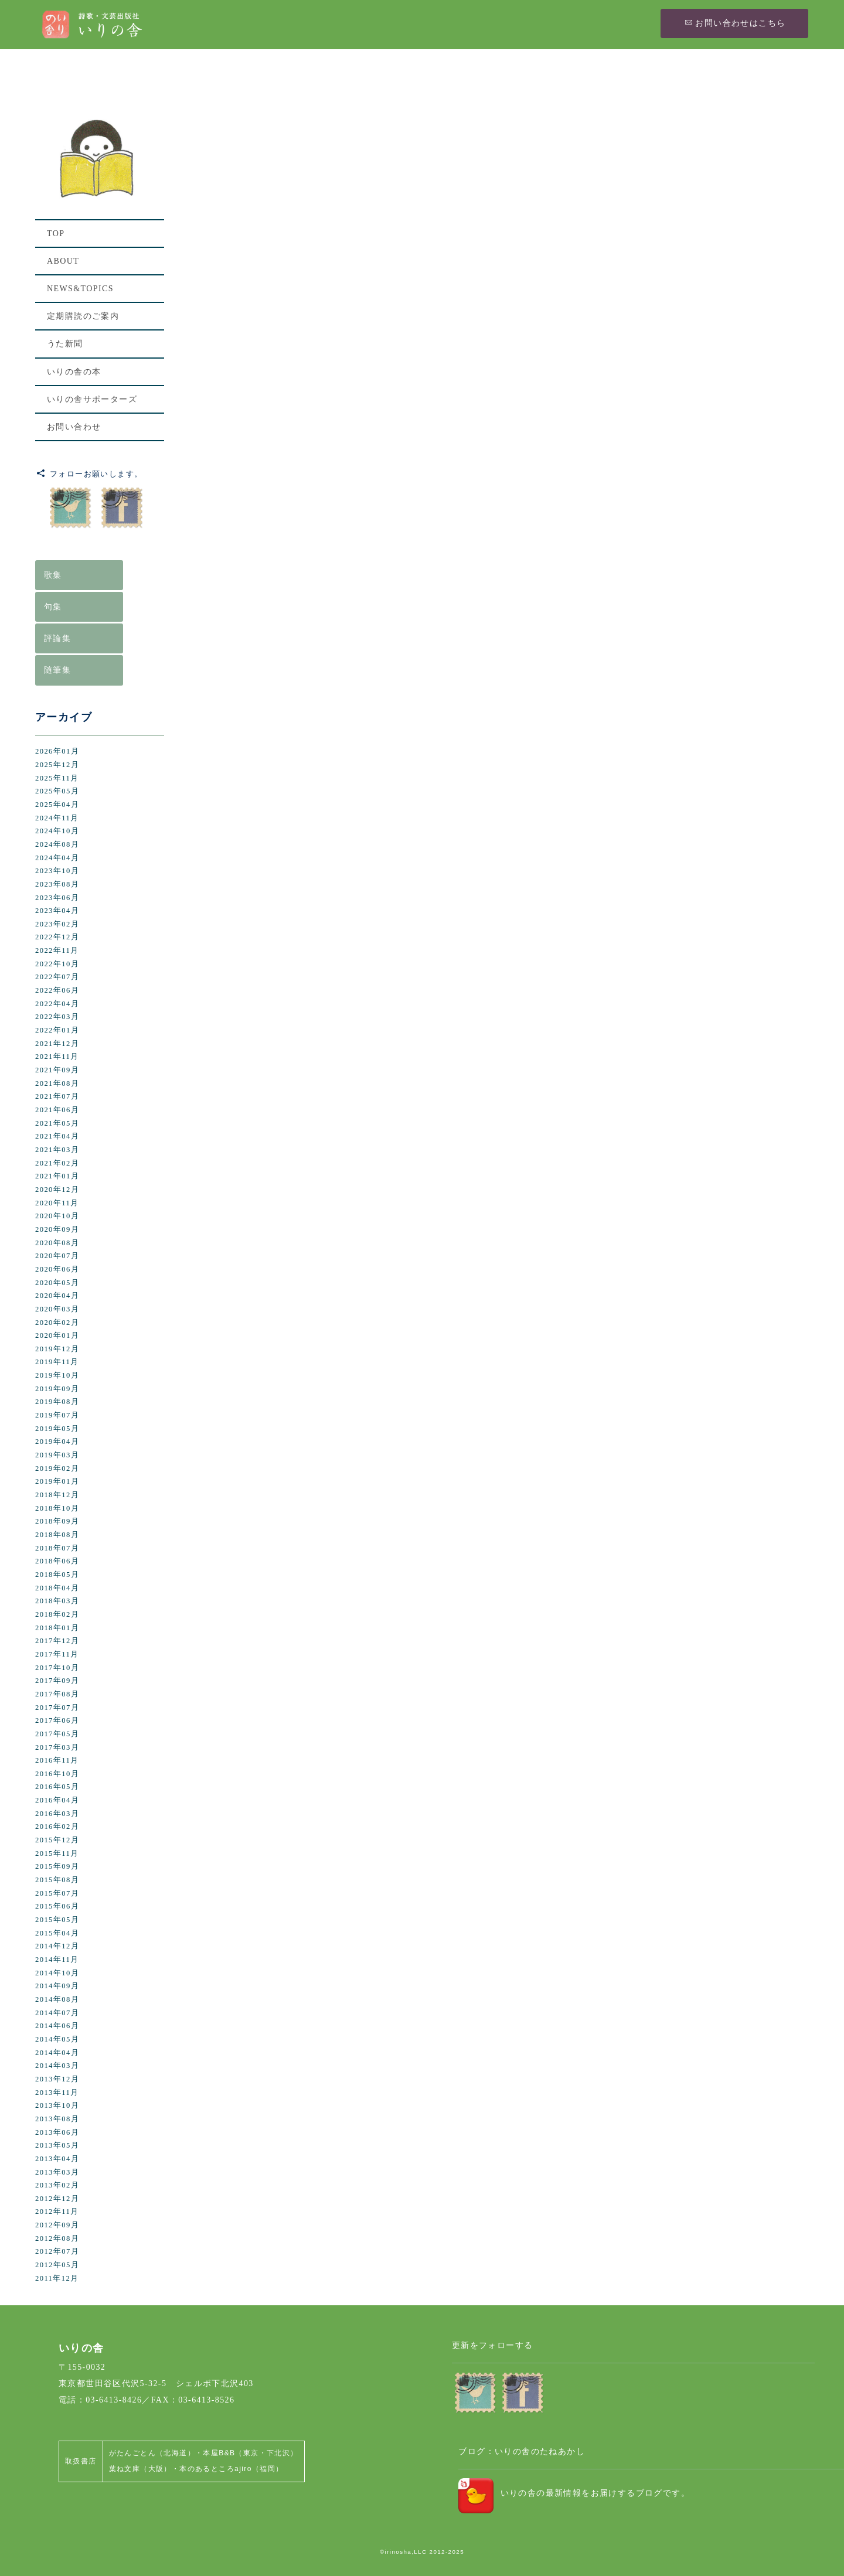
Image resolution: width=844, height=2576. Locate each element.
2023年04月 (57, 911)
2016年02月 (57, 1826)
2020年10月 (57, 1216)
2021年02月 (57, 1163)
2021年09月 (57, 1070)
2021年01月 (57, 1176)
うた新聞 (65, 343)
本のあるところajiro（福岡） (231, 2469)
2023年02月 (57, 924)
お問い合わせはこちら (735, 23)
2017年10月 (57, 1668)
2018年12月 (57, 1495)
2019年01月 (57, 1481)
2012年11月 (57, 2211)
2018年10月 (57, 1508)
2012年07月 (57, 2251)
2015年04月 (57, 1933)
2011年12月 (57, 2278)
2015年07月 (57, 1893)
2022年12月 (57, 937)
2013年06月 (57, 2132)
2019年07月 (57, 1415)
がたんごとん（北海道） (152, 2453)
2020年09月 (57, 1229)
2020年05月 (57, 1283)
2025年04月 (57, 804)
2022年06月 (57, 990)
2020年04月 (57, 1296)
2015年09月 (57, 1866)
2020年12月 (57, 1189)
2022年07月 (57, 977)
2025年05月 (57, 791)
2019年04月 (57, 1441)
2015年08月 (57, 1880)
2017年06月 (57, 1720)
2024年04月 (57, 858)
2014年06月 (57, 2026)
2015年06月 (57, 1906)
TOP (55, 233)
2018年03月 (57, 1601)
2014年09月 (57, 1986)
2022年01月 (57, 1030)
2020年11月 (57, 1203)
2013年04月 (57, 2159)
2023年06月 (57, 898)
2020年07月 (57, 1256)
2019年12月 (57, 1349)
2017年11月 (57, 1654)
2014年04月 (57, 2053)
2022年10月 (57, 964)
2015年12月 (57, 1840)
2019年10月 (57, 1375)
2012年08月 (57, 2238)
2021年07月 (57, 1096)
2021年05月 (57, 1123)
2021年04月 (57, 1136)
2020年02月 (57, 1322)
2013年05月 (57, 2145)
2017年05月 (57, 1734)
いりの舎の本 (74, 371)
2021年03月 (57, 1150)
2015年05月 (57, 1920)
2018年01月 (57, 1628)
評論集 (57, 638)
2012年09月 (57, 2225)
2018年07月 (57, 1548)
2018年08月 (57, 1535)
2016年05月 (57, 1787)
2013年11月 (57, 2092)
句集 (53, 606)
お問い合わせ (74, 426)
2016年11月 (57, 1760)
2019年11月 (57, 1362)
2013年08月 (57, 2119)
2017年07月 (57, 1707)
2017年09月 (57, 1681)
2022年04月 (57, 1004)
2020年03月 (57, 1309)
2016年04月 (57, 1800)
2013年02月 (57, 2185)
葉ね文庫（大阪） (140, 2469)
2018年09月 (57, 1521)
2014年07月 (57, 2013)
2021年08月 (57, 1083)
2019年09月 (57, 1389)
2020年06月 (57, 1269)
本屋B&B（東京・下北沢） (250, 2453)
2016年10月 (57, 1774)
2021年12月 (57, 1044)
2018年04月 (57, 1588)
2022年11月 (57, 950)
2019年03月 (57, 1455)
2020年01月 (57, 1335)
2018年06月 (57, 1561)
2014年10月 (57, 1973)
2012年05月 (57, 2265)
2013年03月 (57, 2172)
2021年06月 (57, 1110)
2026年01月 (57, 751)
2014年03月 (57, 2066)
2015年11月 (57, 1853)
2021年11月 (57, 1056)
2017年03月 (57, 1747)
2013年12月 (57, 2079)
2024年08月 (57, 844)
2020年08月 (57, 1243)
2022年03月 (57, 1017)
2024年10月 (57, 831)
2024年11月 (57, 818)
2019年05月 (57, 1429)
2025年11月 (57, 778)
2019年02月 (57, 1468)
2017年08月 (57, 1694)
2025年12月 (57, 765)
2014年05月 (57, 2039)
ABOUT (63, 261)
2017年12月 (57, 1641)
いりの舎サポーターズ (92, 399)
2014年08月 (57, 1999)
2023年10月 (57, 871)
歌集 (53, 575)
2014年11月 (57, 1959)
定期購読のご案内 (83, 316)
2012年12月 (57, 2199)
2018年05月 (57, 1574)
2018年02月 (57, 1614)
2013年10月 (57, 2105)
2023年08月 (57, 884)
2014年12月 (57, 1946)
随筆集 (57, 670)
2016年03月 (57, 1814)
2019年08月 (57, 1402)
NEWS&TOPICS (80, 288)
